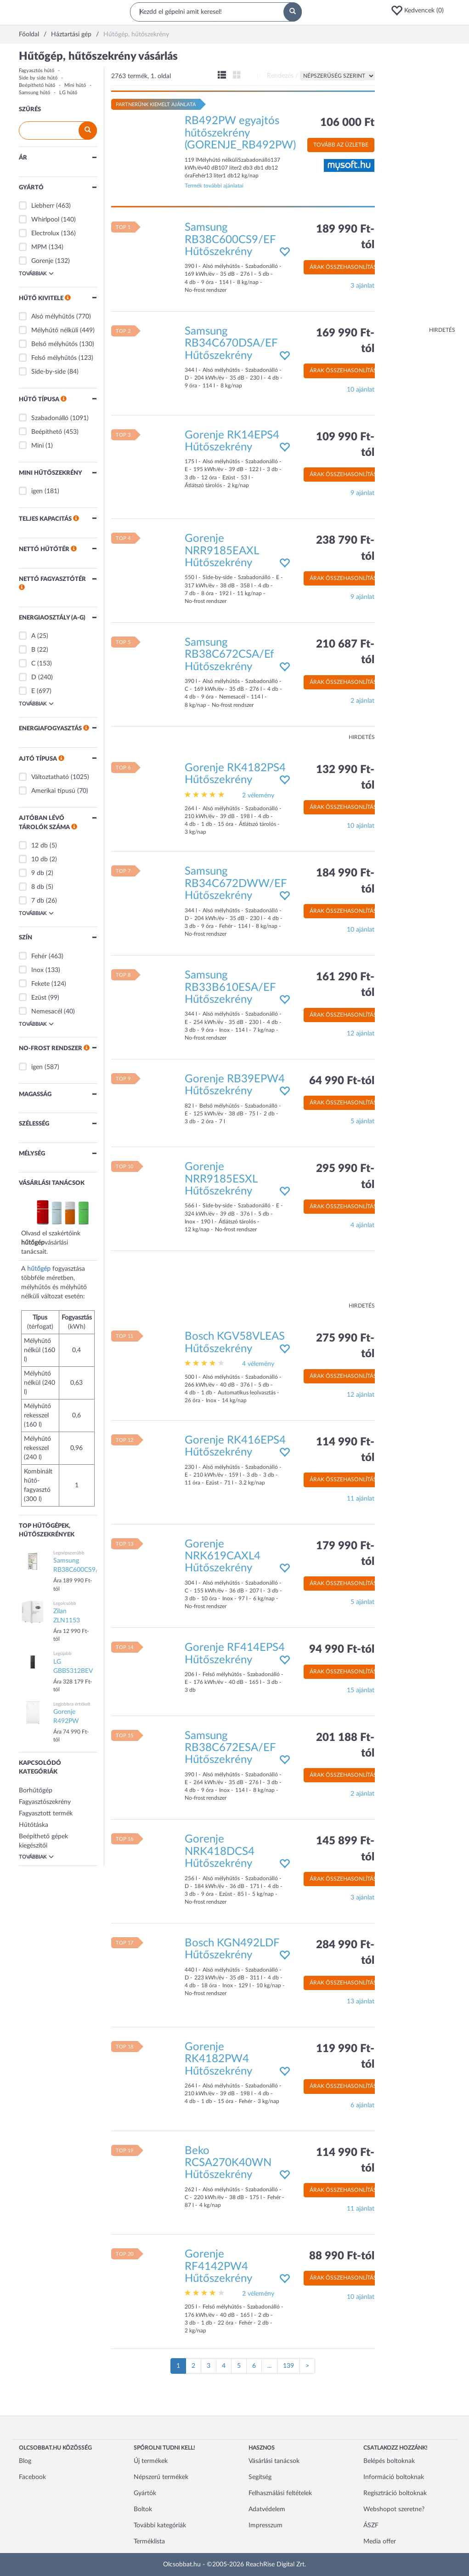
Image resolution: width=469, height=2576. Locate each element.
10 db (39, 859)
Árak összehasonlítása (345, 267)
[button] (420, 10)
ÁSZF (371, 2525)
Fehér (39, 956)
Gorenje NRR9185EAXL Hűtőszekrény (222, 551)
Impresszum (266, 2525)
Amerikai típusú (53, 791)
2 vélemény (258, 795)
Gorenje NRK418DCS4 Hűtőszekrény (219, 1851)
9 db (37, 873)
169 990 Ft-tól (345, 341)
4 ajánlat (362, 1225)
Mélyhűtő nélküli (54, 330)
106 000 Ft (347, 122)
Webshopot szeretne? (393, 2509)
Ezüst (38, 998)
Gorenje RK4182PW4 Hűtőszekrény (218, 2059)
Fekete (40, 984)
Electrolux (45, 233)
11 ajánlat (360, 1499)
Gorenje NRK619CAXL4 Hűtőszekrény (222, 1556)
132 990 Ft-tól (345, 777)
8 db (37, 887)
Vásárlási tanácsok (274, 2461)
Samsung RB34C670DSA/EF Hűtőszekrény (231, 343)
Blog (25, 2461)
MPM (39, 247)
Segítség (260, 2477)
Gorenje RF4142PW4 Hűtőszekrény (218, 2266)
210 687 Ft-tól (345, 652)
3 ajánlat (362, 286)
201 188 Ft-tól (345, 1745)
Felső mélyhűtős (54, 358)
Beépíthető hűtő (37, 85)
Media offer (379, 2541)
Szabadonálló (49, 418)
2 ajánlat (362, 701)
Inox (37, 970)
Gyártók (145, 2493)
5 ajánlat (362, 1121)
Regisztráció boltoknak (395, 2493)
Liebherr (42, 206)
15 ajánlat (360, 1690)
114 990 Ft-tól (345, 1450)
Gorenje (42, 261)
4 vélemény (258, 1364)
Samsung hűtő (34, 92)
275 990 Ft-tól (345, 1346)
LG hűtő (68, 92)
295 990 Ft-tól (345, 1176)
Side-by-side (48, 372)
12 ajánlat (360, 1033)
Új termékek (151, 2461)
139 (288, 2366)
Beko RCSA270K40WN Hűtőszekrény (228, 2163)
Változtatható (50, 777)
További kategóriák (160, 2525)
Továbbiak (36, 273)
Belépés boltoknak (389, 2461)
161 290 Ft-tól (345, 985)
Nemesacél (46, 1011)
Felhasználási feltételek (280, 2493)
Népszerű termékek (161, 2477)
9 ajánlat (362, 493)
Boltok (143, 2509)
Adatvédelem (267, 2509)
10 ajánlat (360, 390)
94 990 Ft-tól (341, 1649)
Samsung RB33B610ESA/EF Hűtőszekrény (230, 987)
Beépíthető (46, 432)
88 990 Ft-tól (341, 2256)
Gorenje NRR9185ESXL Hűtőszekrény (221, 1179)
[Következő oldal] (307, 2366)
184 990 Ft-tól (345, 881)
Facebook (32, 2477)
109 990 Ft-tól (345, 445)
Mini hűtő (75, 85)
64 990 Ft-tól (341, 1080)
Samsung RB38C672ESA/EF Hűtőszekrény (230, 1748)
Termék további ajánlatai (214, 185)
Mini (37, 446)
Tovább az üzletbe (340, 145)
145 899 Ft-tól (345, 1849)
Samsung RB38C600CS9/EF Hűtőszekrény (230, 239)
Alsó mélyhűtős (52, 316)
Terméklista (149, 2541)
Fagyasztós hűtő (36, 70)
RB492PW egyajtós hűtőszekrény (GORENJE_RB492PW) (240, 133)
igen (37, 491)
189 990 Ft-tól (345, 237)
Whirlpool (45, 219)
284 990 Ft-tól (345, 1952)
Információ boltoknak (393, 2477)
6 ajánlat (362, 2105)
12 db (39, 845)
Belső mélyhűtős (54, 344)
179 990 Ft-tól (345, 1554)
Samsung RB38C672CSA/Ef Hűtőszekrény (229, 654)
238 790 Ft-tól (345, 548)
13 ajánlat (360, 2001)
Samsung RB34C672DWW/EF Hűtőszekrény (236, 883)
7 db (37, 901)
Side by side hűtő (38, 77)
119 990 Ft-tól (345, 2056)
